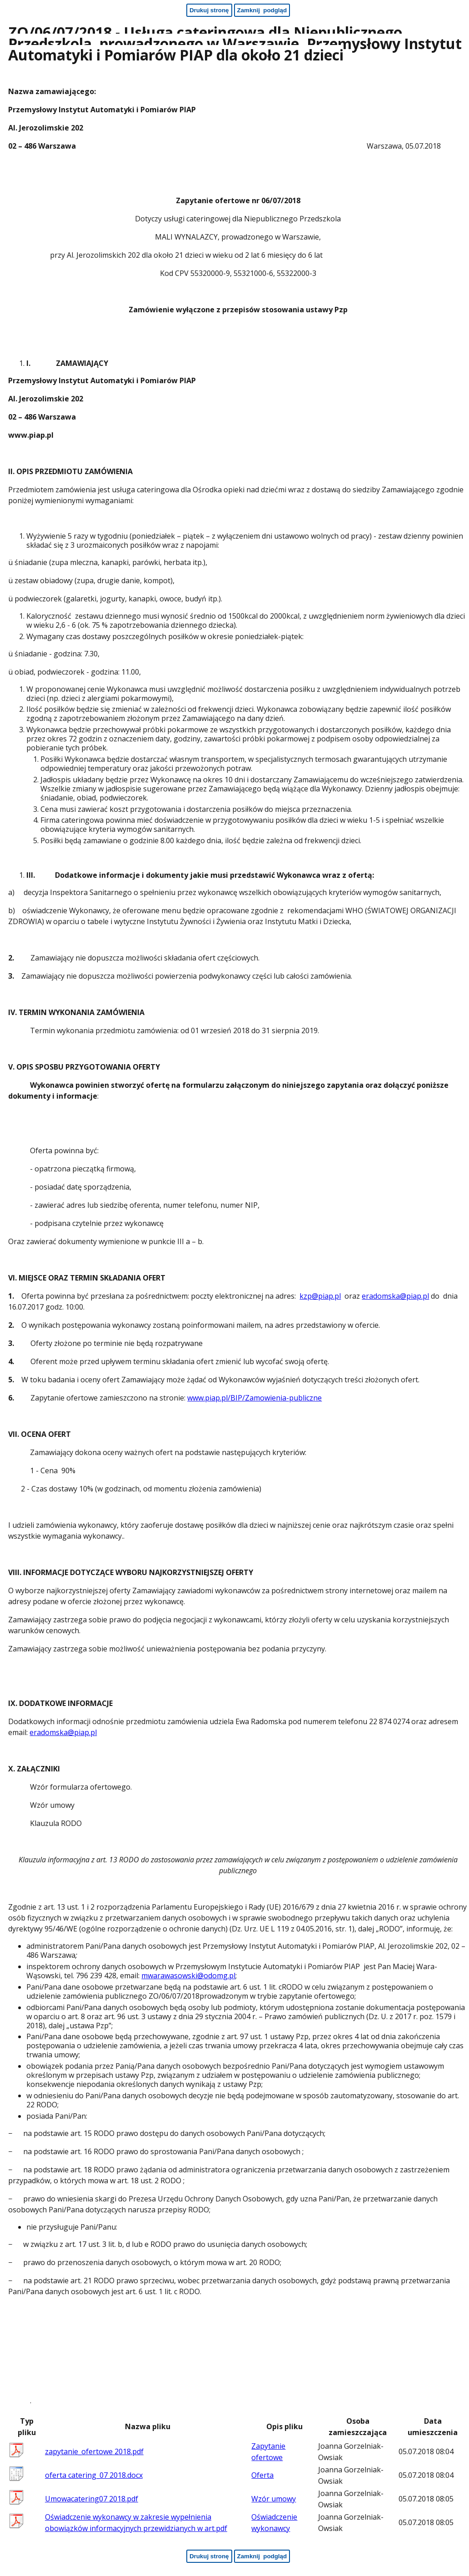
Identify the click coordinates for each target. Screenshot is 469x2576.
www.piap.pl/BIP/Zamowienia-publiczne (254, 1398)
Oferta (262, 2475)
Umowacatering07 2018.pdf (91, 2499)
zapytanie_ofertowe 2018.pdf (94, 2451)
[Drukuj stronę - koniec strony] (209, 2556)
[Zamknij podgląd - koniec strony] (262, 2556)
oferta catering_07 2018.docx (94, 2475)
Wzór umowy (273, 2499)
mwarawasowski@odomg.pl (188, 1976)
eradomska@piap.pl (395, 1296)
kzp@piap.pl (320, 1296)
